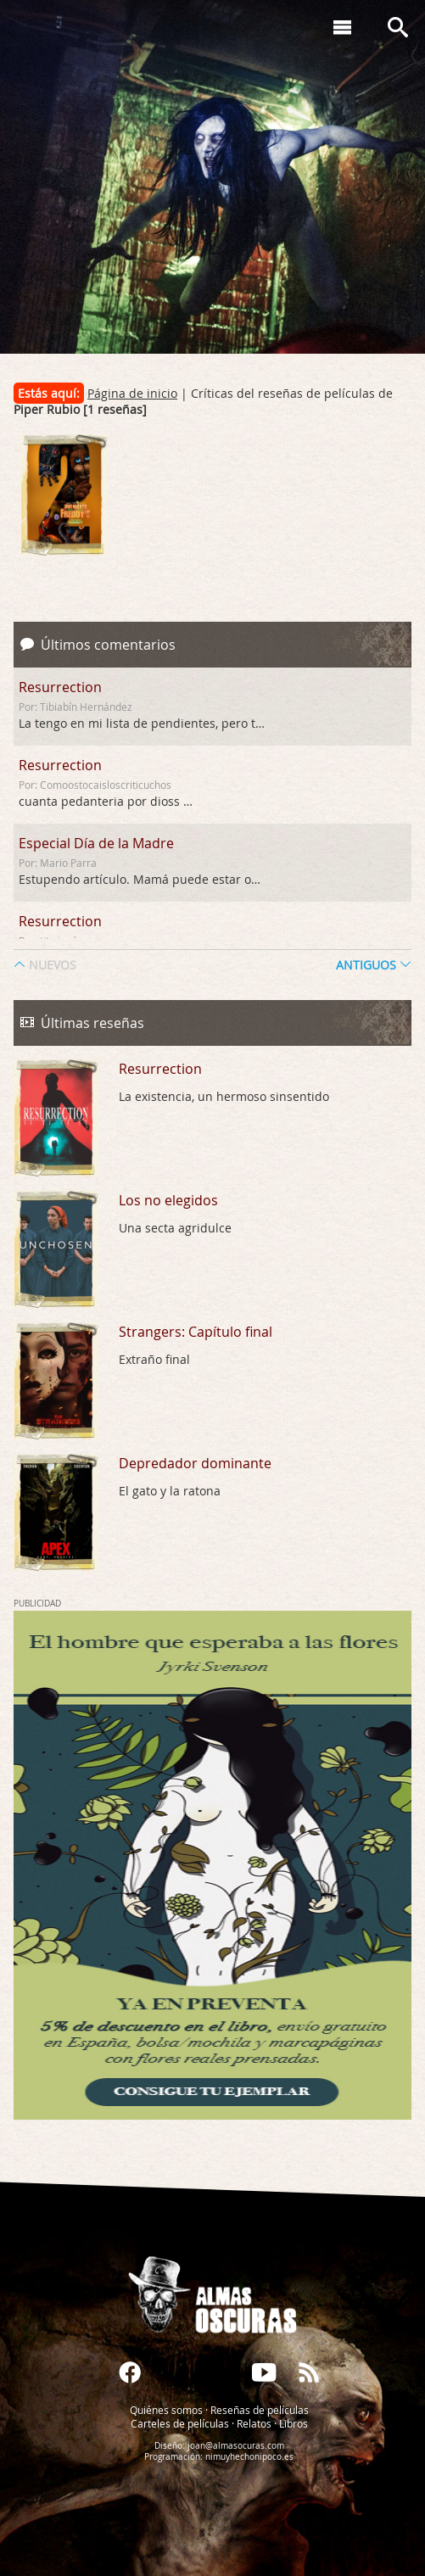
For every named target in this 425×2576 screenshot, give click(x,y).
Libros (293, 2423)
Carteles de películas (180, 2423)
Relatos (254, 2423)
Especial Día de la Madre (96, 843)
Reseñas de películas (259, 2410)
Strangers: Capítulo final (195, 1331)
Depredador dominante (195, 1463)
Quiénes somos (166, 2410)
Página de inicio (132, 393)
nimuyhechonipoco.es (249, 2456)
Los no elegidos (168, 1200)
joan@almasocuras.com (235, 2445)
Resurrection (60, 687)
